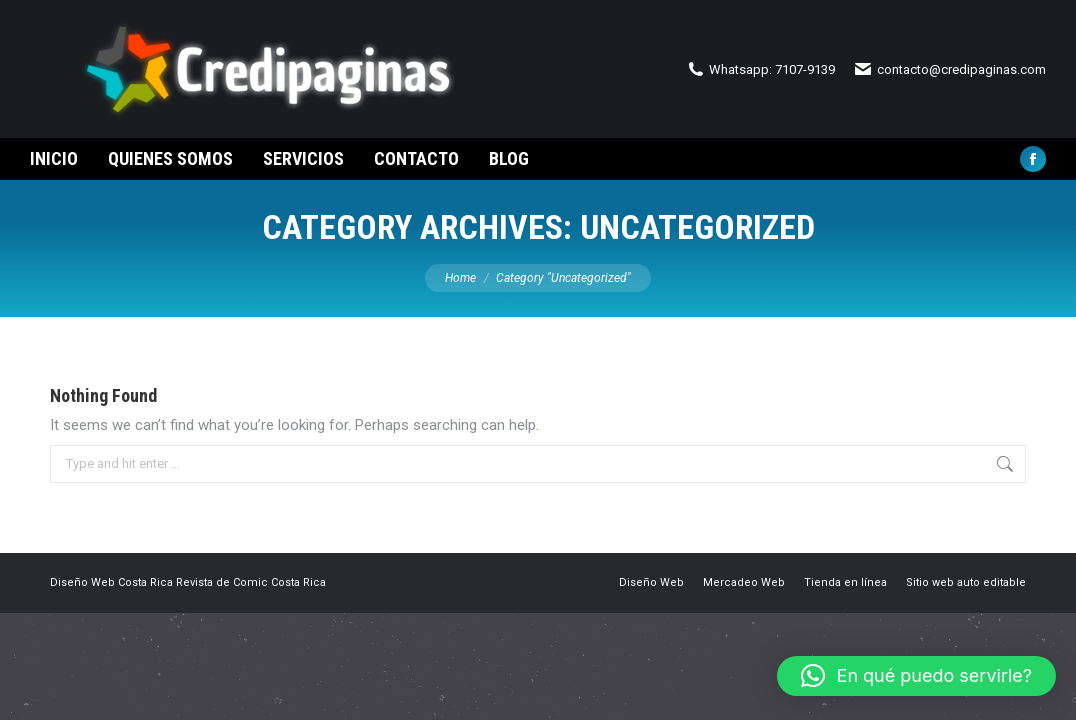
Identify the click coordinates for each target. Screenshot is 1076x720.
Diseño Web (82, 618)
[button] (916, 676)
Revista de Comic (222, 618)
